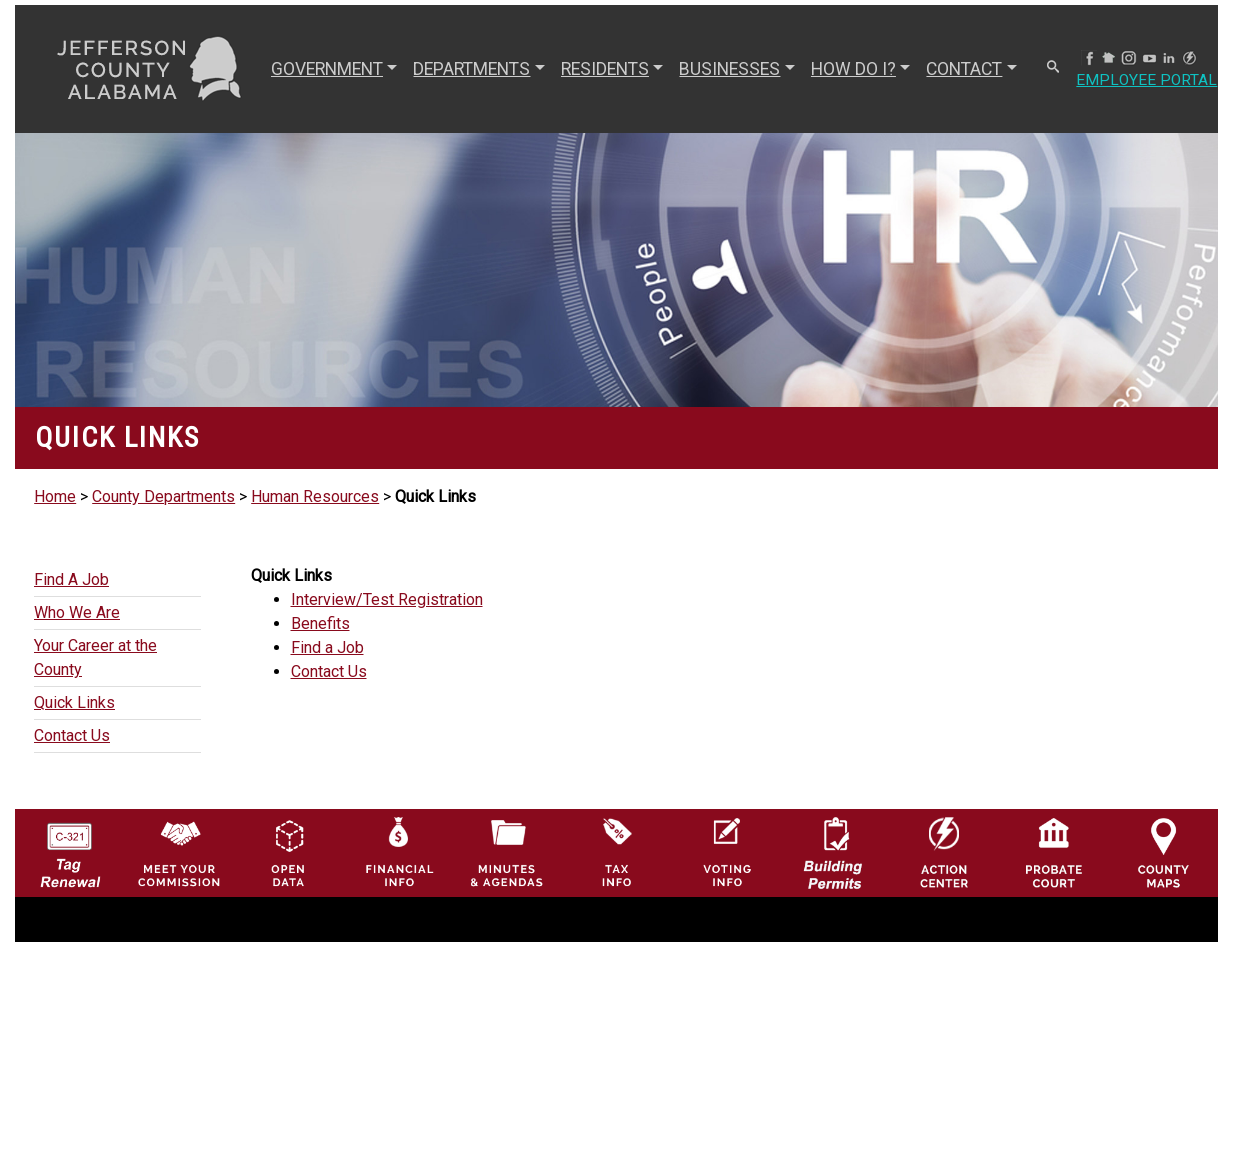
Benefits (320, 623)
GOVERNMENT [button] (327, 69)
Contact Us (329, 671)
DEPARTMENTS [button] (471, 69)
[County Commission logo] (178, 851)
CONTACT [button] (964, 69)
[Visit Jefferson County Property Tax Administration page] (616, 851)
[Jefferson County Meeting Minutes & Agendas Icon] (506, 851)
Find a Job (327, 647)
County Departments (163, 496)
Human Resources (315, 496)
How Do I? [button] (853, 69)
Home (55, 496)
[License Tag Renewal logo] (69, 847)
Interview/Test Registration (387, 599)
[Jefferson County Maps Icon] (1163, 851)
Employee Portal (1147, 80)
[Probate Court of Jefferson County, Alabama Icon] (1053, 851)
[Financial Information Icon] (397, 851)
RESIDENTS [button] (605, 69)
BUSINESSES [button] (729, 69)
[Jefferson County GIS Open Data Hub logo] (288, 851)
